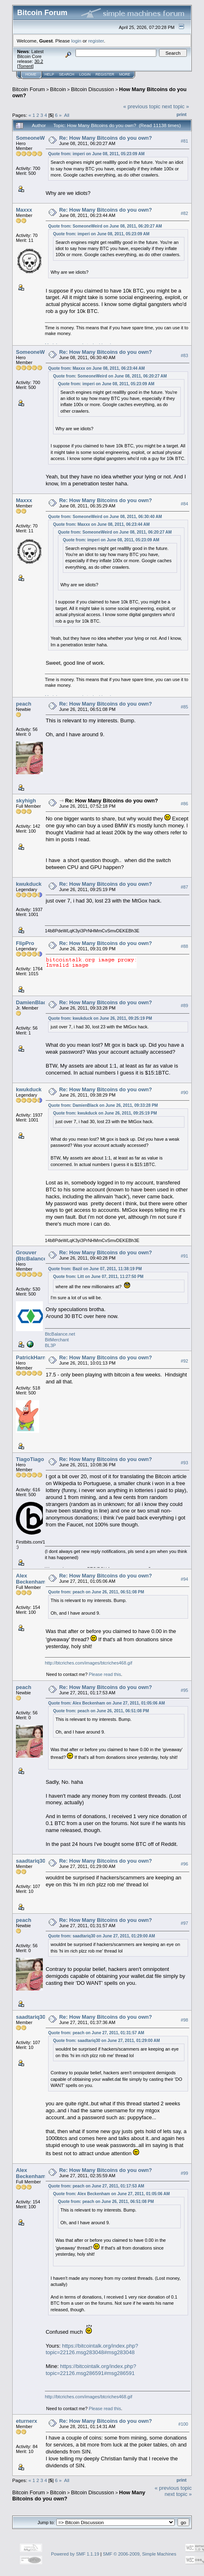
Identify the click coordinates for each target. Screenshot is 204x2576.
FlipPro (25, 943)
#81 (184, 141)
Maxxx (24, 210)
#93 (184, 1462)
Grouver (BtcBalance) (32, 1255)
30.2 (38, 61)
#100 (183, 2424)
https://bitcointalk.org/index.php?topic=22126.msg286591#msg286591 (91, 2369)
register (96, 40)
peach (23, 704)
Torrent (25, 66)
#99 (184, 2173)
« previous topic (141, 106)
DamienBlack (32, 1002)
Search (67, 74)
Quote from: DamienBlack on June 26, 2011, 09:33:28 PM (103, 1105)
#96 (184, 1863)
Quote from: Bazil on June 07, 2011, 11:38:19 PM (95, 1269)
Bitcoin (58, 89)
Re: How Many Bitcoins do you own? (105, 138)
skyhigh (26, 801)
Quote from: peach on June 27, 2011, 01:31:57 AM (96, 2033)
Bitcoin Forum (28, 89)
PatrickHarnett (34, 1357)
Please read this (105, 1674)
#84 (184, 503)
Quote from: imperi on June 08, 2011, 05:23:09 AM (96, 154)
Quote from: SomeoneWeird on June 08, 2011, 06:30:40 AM (105, 516)
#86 (184, 803)
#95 (184, 1690)
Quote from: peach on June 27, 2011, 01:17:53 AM (96, 2186)
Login (85, 74)
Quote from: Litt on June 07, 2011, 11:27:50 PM (98, 1276)
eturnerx (26, 2421)
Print (181, 114)
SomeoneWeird (35, 138)
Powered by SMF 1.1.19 (75, 2553)
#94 (184, 1579)
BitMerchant (57, 1339)
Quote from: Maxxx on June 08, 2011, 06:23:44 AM (96, 368)
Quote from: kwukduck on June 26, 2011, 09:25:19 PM (100, 1018)
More (124, 74)
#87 (184, 887)
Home (30, 74)
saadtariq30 (30, 1861)
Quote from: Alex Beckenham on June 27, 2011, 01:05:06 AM (106, 1703)
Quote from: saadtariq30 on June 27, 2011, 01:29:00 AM (101, 1936)
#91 (184, 1255)
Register (104, 74)
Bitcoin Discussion (92, 89)
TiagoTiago (30, 1459)
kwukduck (29, 884)
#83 (184, 355)
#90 (184, 1092)
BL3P (50, 1345)
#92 (184, 1360)
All (66, 115)
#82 (184, 213)
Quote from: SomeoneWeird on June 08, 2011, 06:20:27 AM (105, 226)
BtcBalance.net (60, 1334)
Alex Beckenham (31, 1579)
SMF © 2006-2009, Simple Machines (139, 2553)
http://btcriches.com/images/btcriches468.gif (88, 1662)
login (76, 40)
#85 (184, 706)
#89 (184, 1005)
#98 (184, 2019)
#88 (184, 946)
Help (49, 74)
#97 (184, 1923)
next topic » (175, 106)
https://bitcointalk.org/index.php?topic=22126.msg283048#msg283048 (92, 2349)
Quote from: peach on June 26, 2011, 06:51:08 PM (96, 1592)
